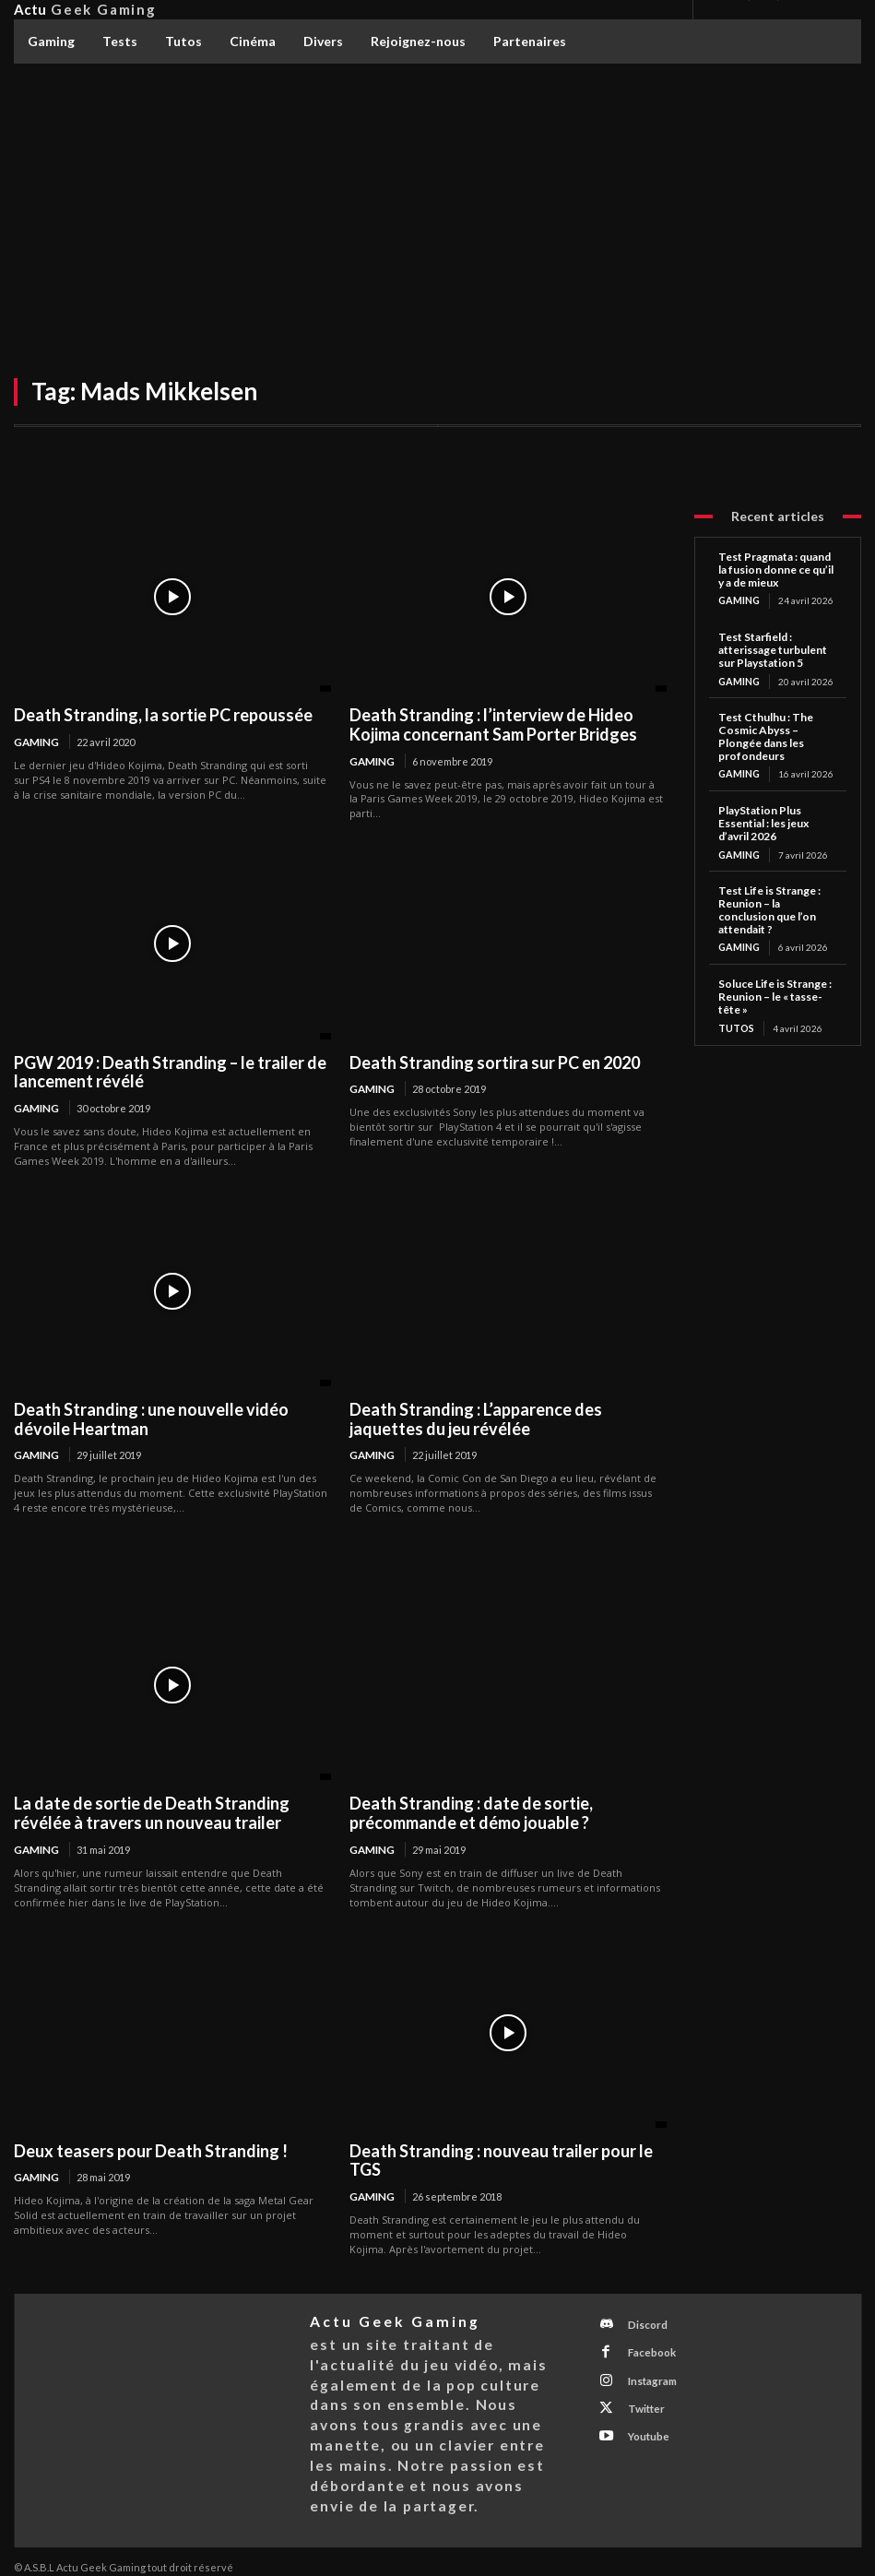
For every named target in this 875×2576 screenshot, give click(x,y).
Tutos (736, 1024)
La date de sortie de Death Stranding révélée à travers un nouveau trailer (152, 1811)
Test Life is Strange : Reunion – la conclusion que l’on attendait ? (769, 906)
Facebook (644, 2344)
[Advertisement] (437, 203)
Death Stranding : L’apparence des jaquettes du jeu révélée (475, 1418)
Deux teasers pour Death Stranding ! (151, 2148)
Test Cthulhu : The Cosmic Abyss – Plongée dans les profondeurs (765, 735)
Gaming (35, 742)
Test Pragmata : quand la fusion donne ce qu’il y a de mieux (776, 569)
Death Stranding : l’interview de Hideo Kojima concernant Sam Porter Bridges (493, 724)
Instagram (645, 2368)
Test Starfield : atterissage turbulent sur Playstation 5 (772, 649)
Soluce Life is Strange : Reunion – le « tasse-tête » (775, 994)
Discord (641, 2320)
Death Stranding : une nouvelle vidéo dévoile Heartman (151, 1418)
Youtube (641, 2416)
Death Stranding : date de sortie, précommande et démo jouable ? (471, 1811)
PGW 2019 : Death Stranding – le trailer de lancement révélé (170, 1071)
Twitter (638, 2392)
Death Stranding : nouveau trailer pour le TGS (501, 2158)
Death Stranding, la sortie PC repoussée (163, 715)
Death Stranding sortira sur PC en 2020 (494, 1061)
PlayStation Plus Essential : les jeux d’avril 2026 (763, 821)
